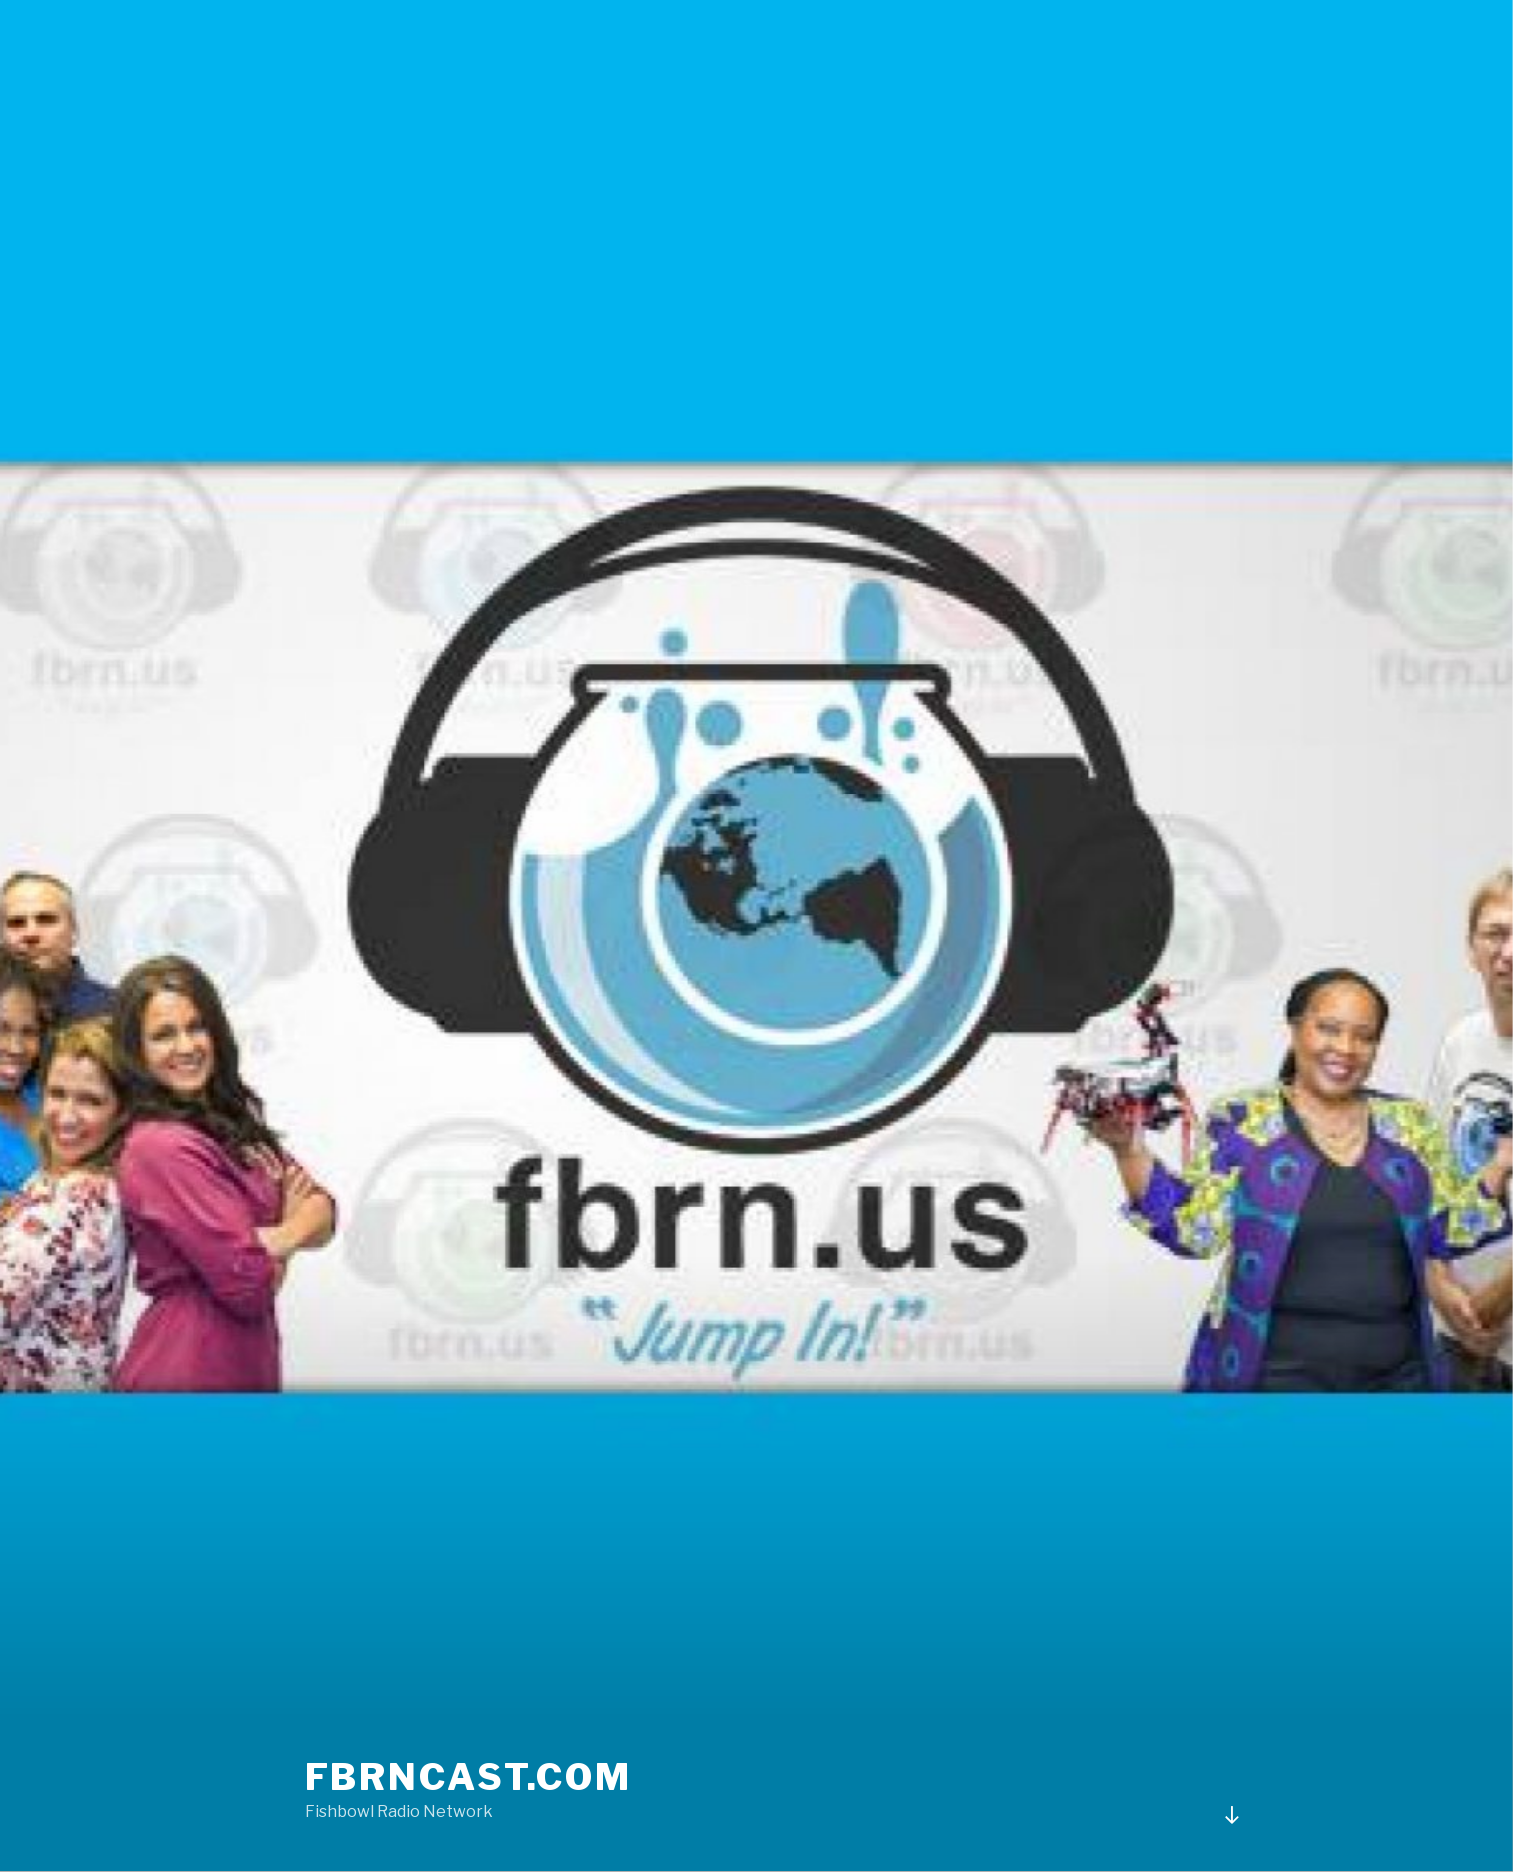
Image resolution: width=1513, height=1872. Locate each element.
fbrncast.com (469, 1777)
